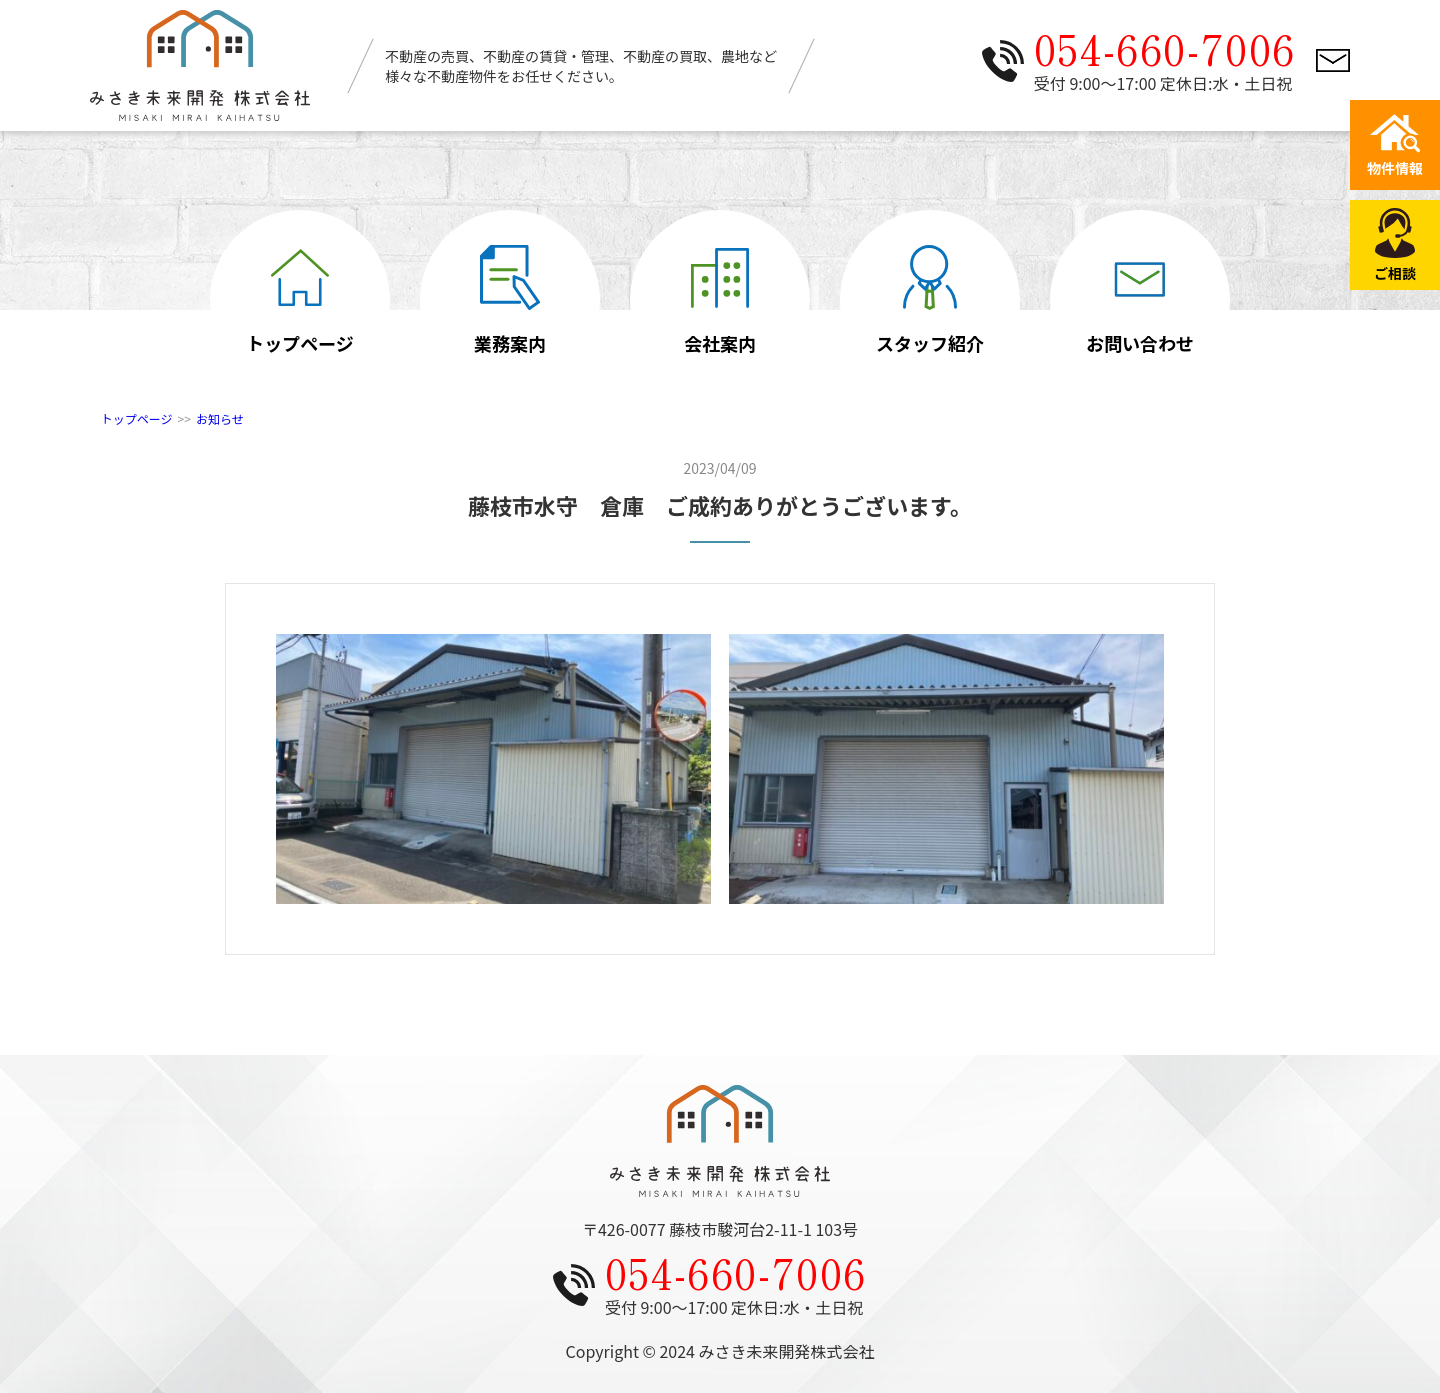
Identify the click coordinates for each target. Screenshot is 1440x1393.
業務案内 (510, 300)
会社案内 (720, 300)
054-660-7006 (1165, 48)
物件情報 (1395, 145)
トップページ (300, 300)
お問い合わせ (1140, 300)
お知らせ (220, 418)
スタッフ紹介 (930, 300)
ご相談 (1395, 245)
